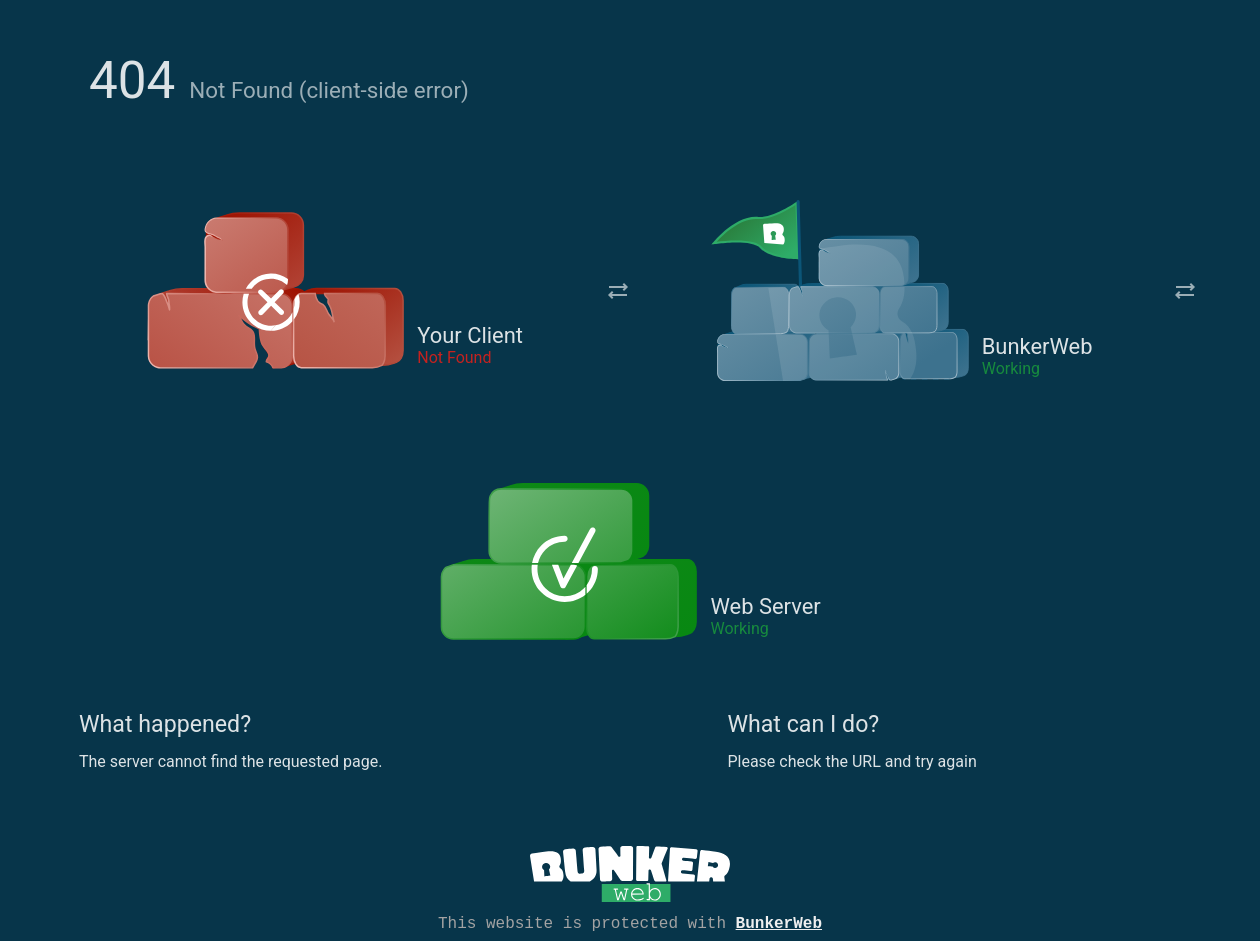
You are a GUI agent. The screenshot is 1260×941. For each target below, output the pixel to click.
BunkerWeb (779, 922)
